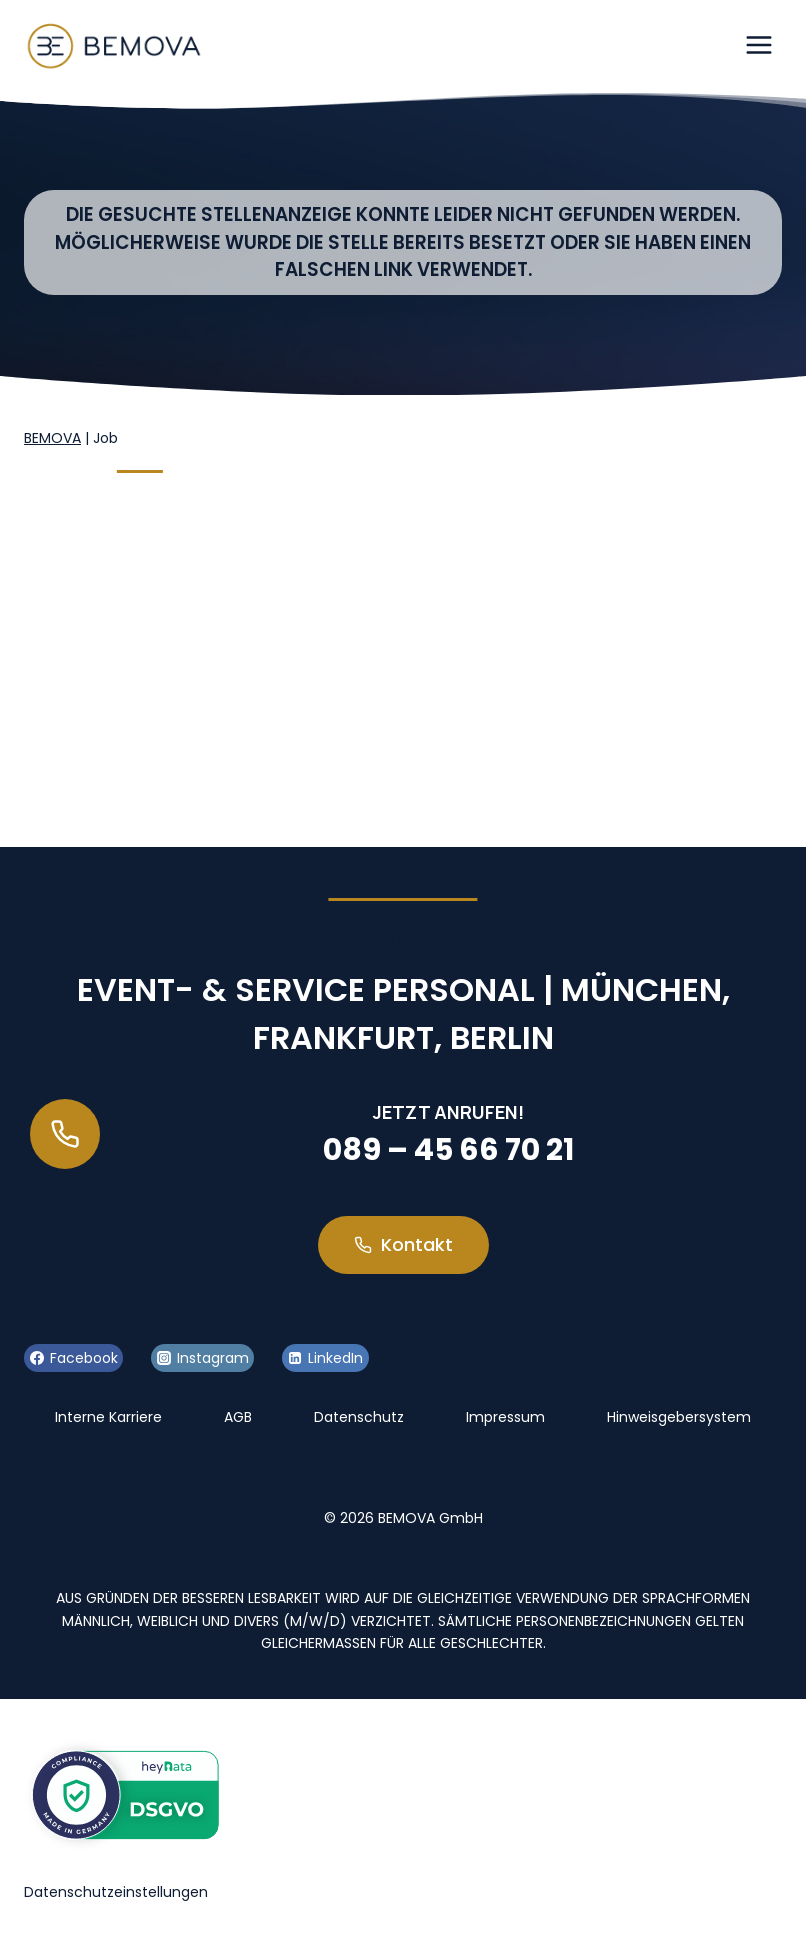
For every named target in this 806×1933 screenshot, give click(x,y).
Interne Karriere (108, 1417)
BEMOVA (52, 438)
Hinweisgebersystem (679, 1417)
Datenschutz (359, 1417)
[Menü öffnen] (758, 44)
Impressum (505, 1417)
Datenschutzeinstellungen (116, 1892)
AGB (238, 1417)
